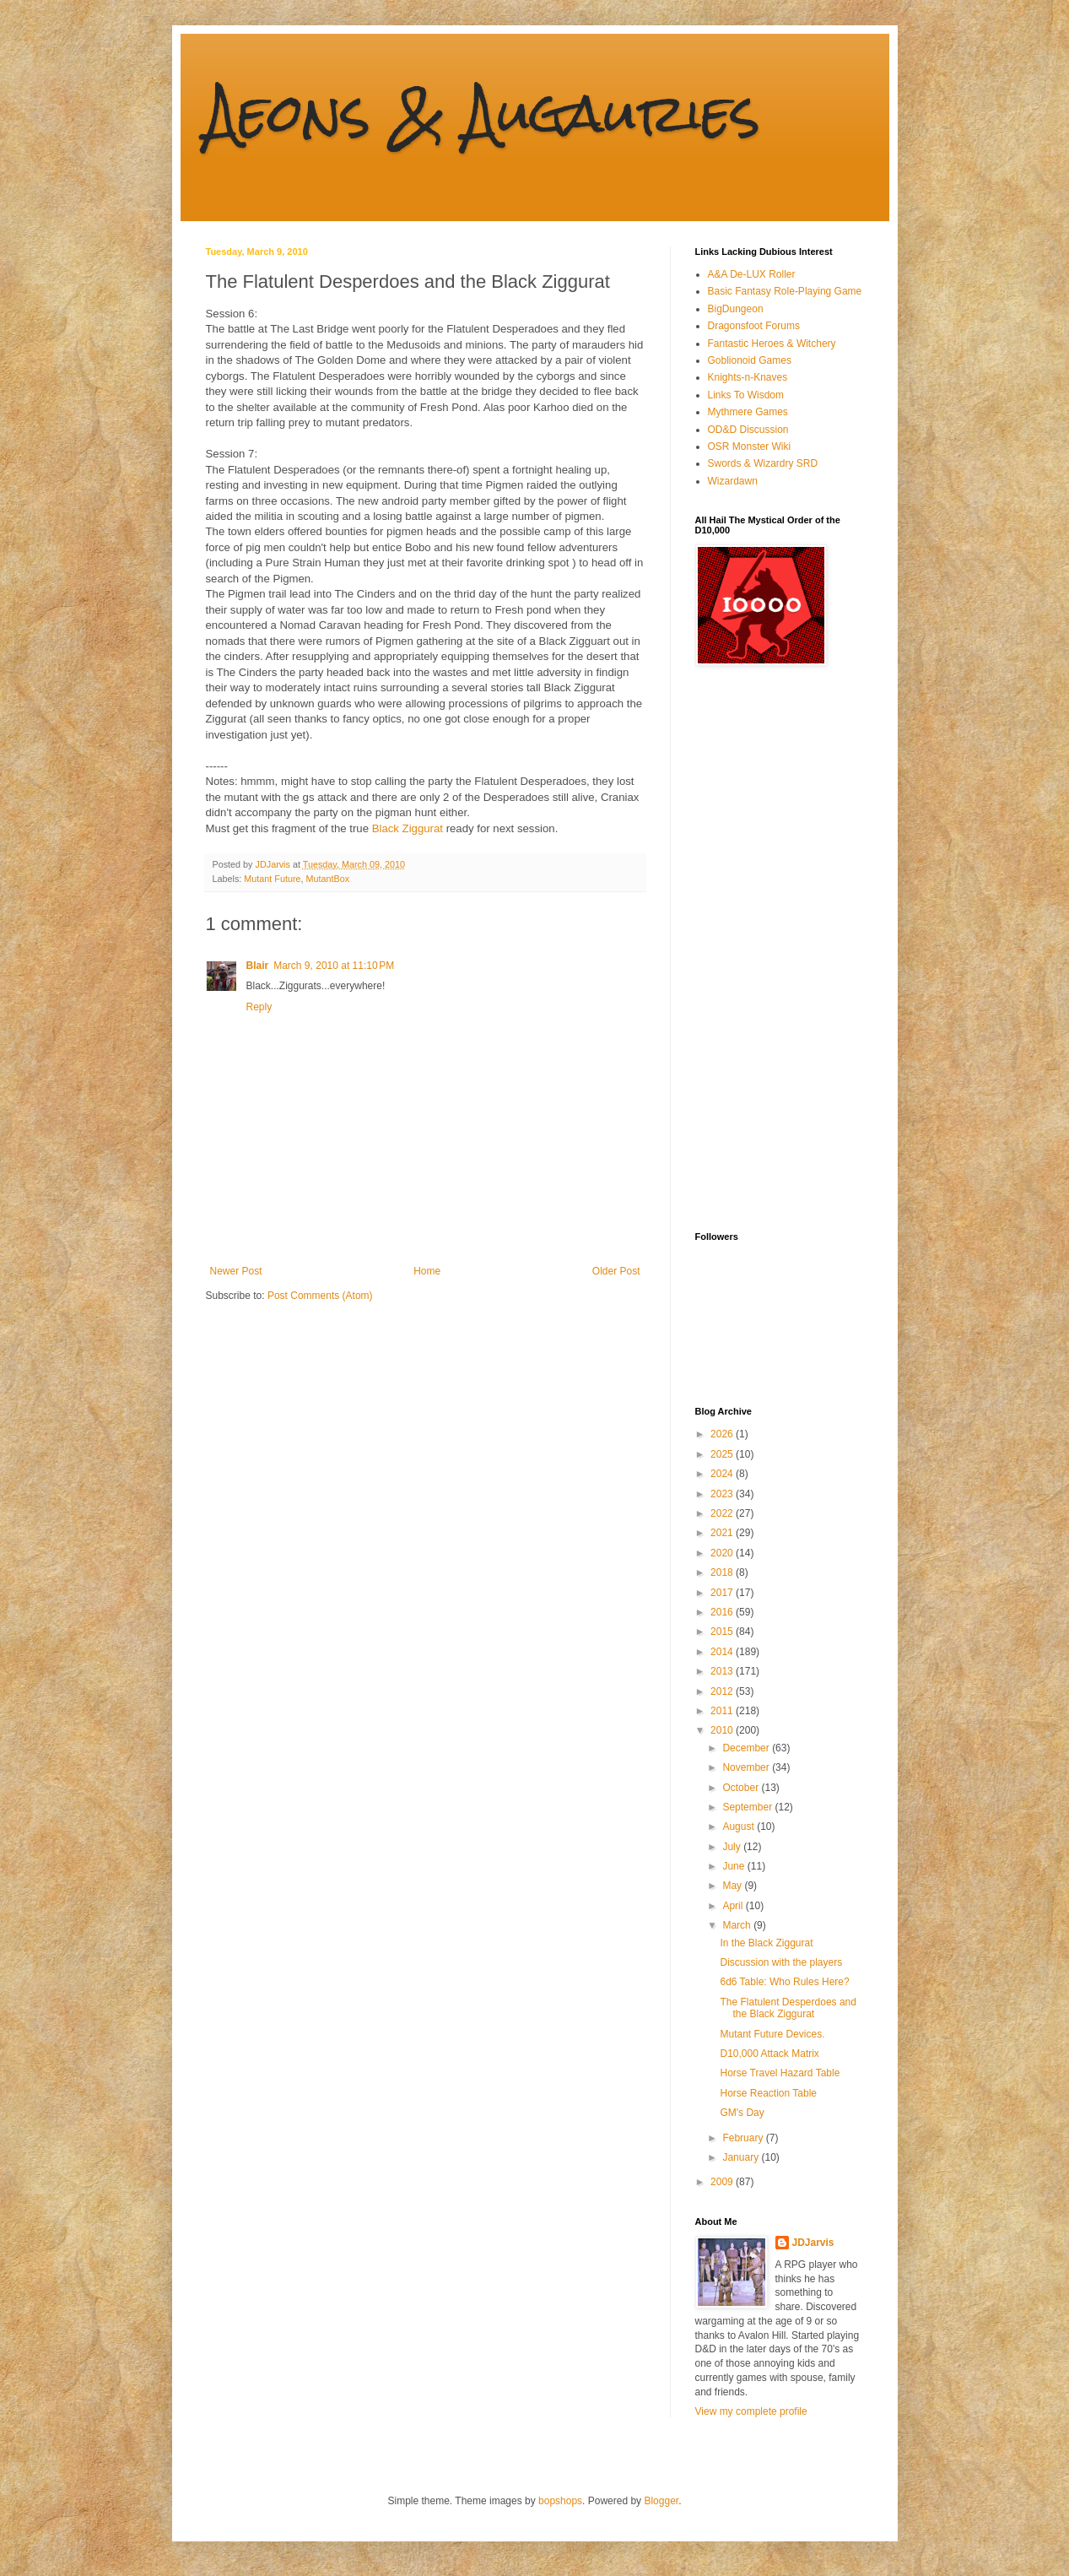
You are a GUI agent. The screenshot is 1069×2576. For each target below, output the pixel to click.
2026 (723, 1434)
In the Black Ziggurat (766, 1943)
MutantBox (328, 879)
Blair (257, 965)
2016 (723, 1612)
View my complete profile (751, 2411)
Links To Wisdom (746, 395)
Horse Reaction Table (768, 2093)
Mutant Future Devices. (772, 2034)
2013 (723, 1671)
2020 (723, 1553)
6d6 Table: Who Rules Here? (784, 1982)
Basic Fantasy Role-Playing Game (785, 291)
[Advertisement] (762, 948)
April (733, 1906)
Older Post (616, 1271)
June (734, 1866)
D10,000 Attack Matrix (769, 2053)
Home (426, 1271)
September (748, 1807)
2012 (723, 1691)
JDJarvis (813, 2243)
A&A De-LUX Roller (752, 274)
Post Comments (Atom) (320, 1296)
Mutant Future (272, 879)
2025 (723, 1454)
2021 (723, 1533)
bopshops (560, 2501)
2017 (723, 1593)
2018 (723, 1572)
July (732, 1847)
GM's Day (742, 2113)
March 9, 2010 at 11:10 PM (333, 965)
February (743, 2138)
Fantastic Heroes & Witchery (772, 343)
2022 (723, 1513)
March (737, 1925)
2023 (723, 1494)
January (741, 2157)
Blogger (661, 2501)
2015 (723, 1631)
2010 (723, 1730)
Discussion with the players (781, 1962)
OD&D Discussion (748, 430)
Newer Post (236, 1271)
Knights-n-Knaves (748, 377)
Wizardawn (733, 481)
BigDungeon (736, 309)
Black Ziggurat (407, 828)
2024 (723, 1474)
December (747, 1748)
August (739, 1826)
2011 (723, 1711)
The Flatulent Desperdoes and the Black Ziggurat (788, 2008)
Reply (259, 1007)
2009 (723, 2182)
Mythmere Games (748, 412)
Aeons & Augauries (483, 112)
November (747, 1767)
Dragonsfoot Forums (754, 326)
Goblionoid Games (749, 360)
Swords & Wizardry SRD (763, 463)
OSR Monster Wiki (749, 446)
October (741, 1788)
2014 (723, 1652)
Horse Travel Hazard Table (780, 2073)
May (733, 1885)
